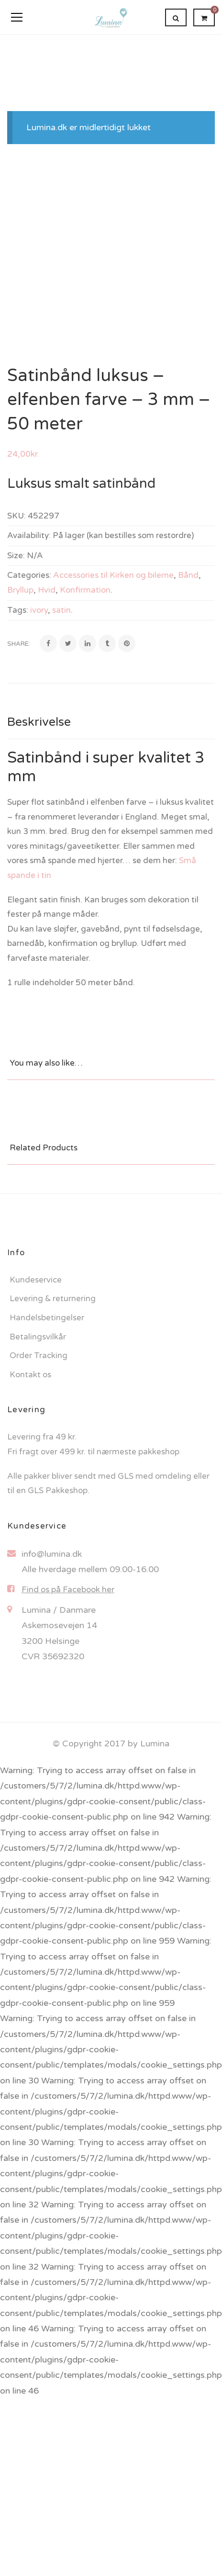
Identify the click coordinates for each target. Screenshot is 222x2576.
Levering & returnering (53, 1299)
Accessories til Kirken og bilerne (113, 575)
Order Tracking (38, 1355)
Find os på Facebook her (68, 1590)
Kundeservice (36, 1280)
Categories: (29, 575)
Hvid (47, 590)
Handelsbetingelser (47, 1318)
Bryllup (20, 590)
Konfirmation (85, 590)
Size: (16, 556)
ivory (39, 610)
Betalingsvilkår (38, 1337)
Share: (18, 644)
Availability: (29, 535)
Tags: (17, 610)
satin (61, 610)
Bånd (188, 575)
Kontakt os (30, 1375)
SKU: (16, 516)
